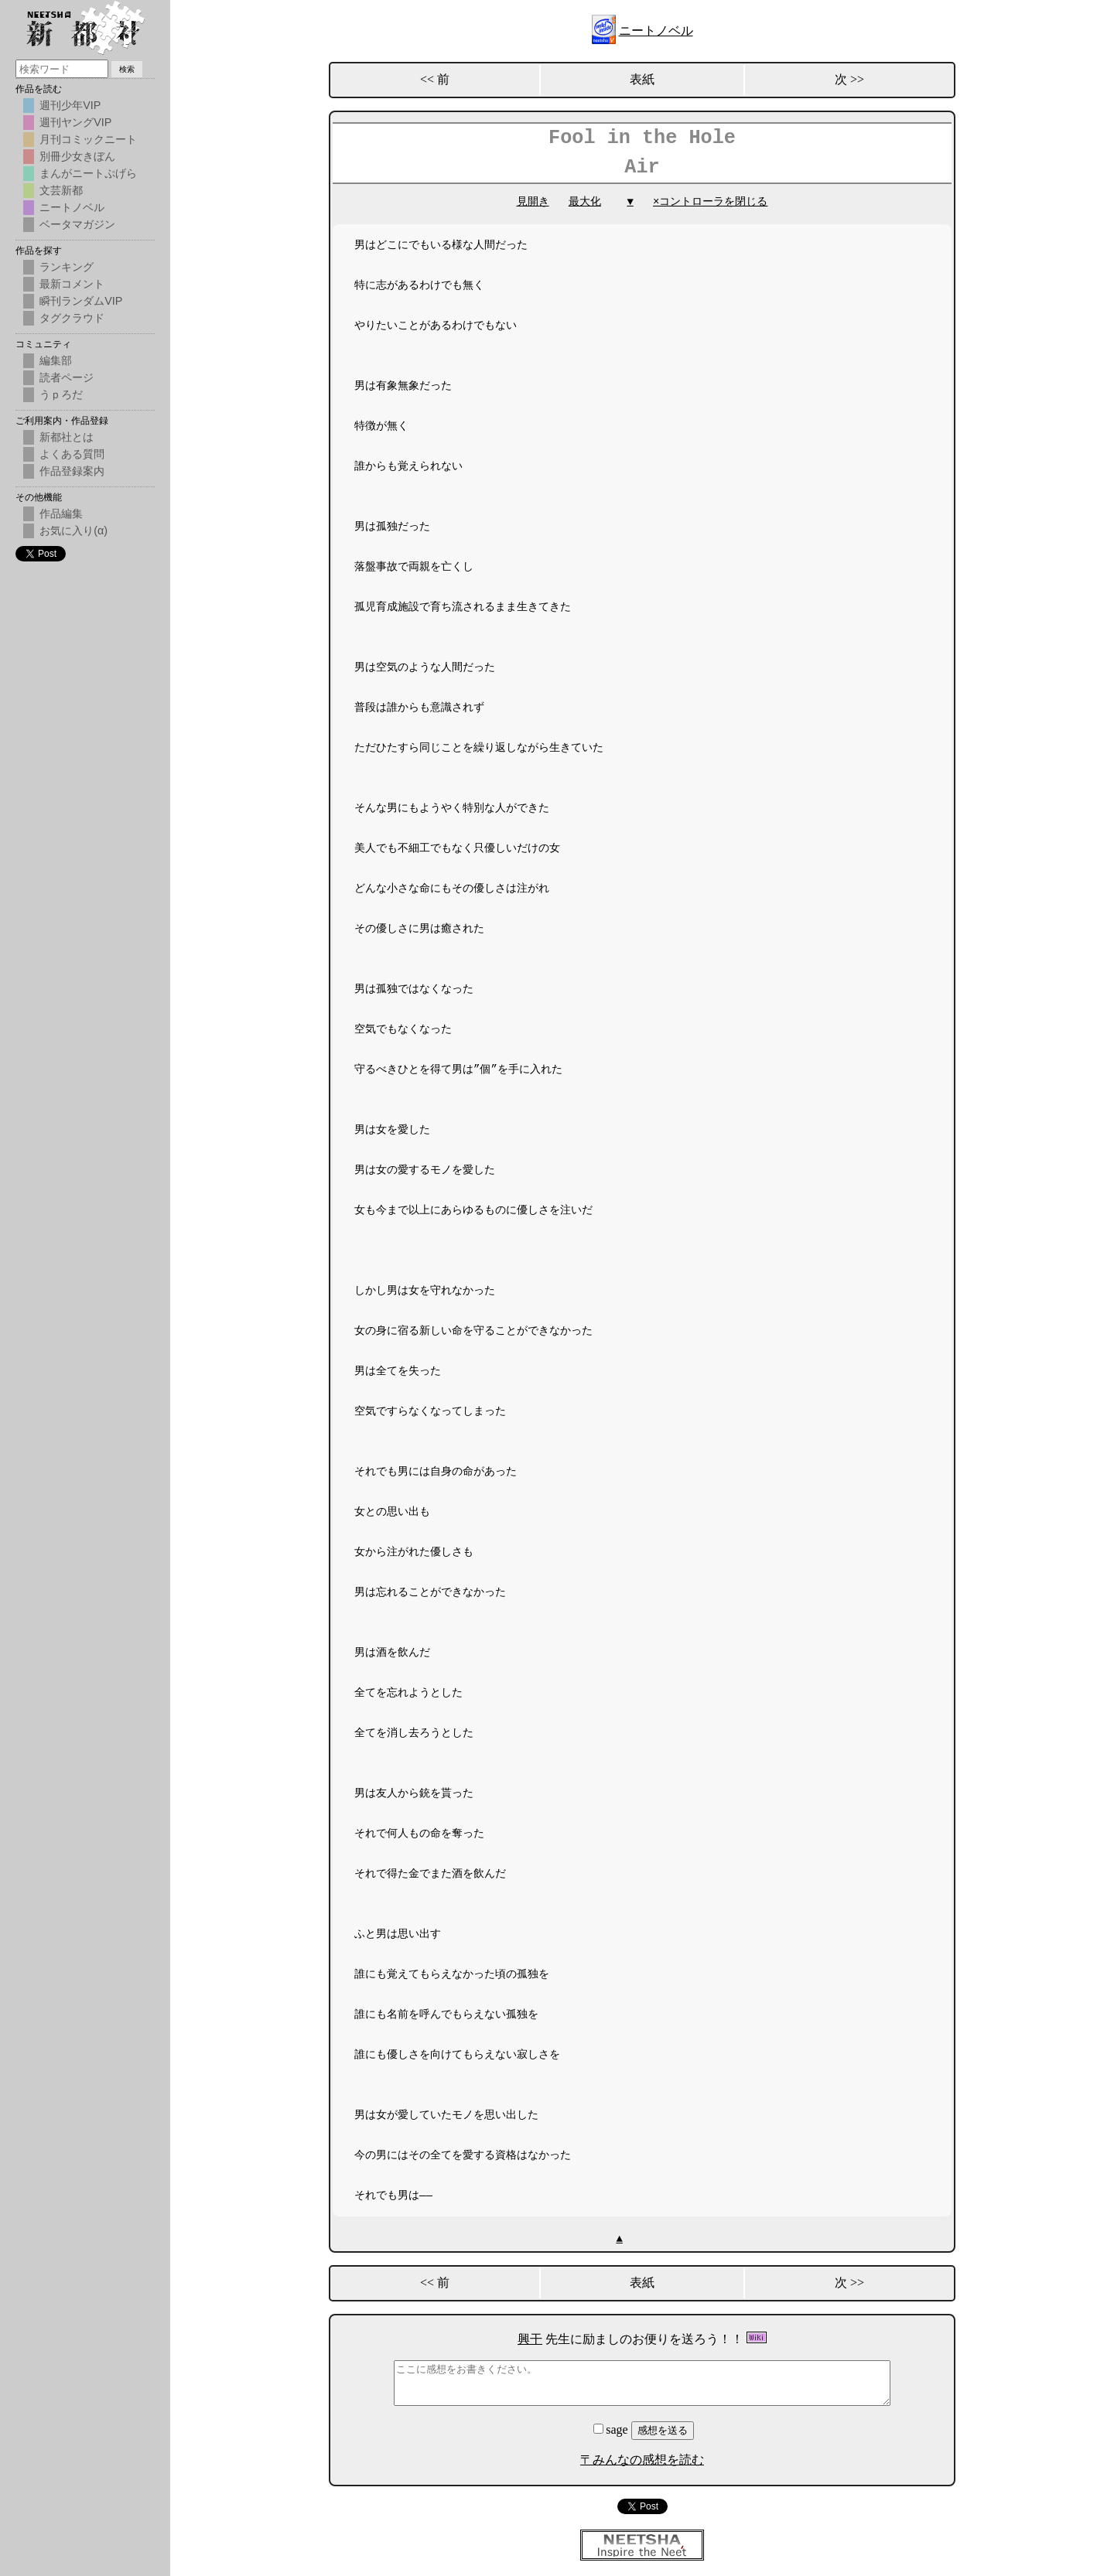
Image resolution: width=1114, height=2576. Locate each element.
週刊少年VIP (70, 105)
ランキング (66, 267)
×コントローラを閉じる (710, 201)
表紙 (642, 79)
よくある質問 (71, 454)
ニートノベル (656, 30)
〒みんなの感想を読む (642, 2459)
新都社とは (66, 437)
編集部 (55, 360)
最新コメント (71, 284)
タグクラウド (71, 318)
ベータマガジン (77, 224)
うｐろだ (61, 394)
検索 (127, 69)
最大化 (585, 201)
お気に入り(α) (73, 530)
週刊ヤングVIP (75, 122)
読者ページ (66, 377)
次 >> (849, 79)
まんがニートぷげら (88, 173)
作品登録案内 (71, 471)
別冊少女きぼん (77, 156)
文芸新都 (61, 190)
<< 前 (434, 79)
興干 (530, 2339)
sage (611, 2429)
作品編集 (61, 513)
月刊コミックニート (88, 139)
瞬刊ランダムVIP (80, 301)
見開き (533, 201)
